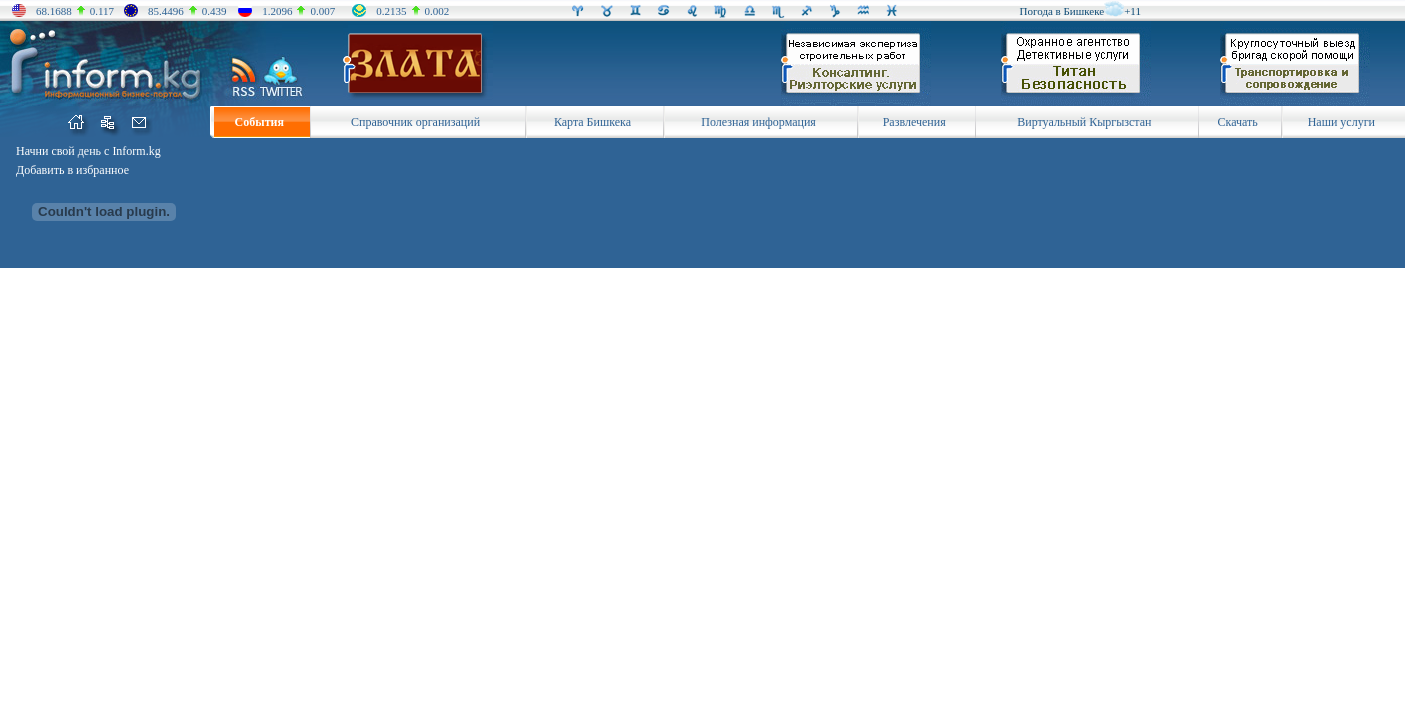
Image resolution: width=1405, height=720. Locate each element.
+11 (1132, 11)
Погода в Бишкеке (1062, 11)
